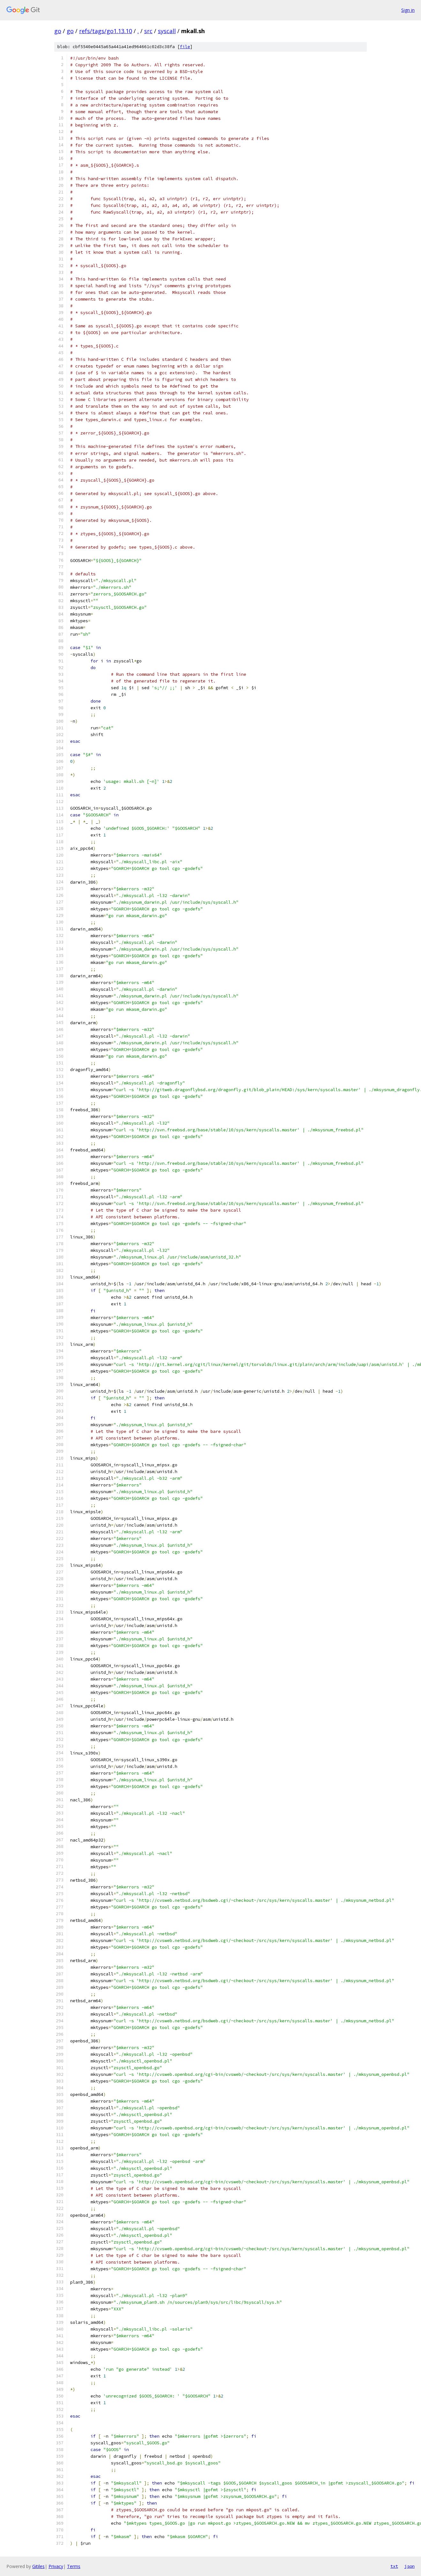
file (185, 46)
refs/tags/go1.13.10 (105, 31)
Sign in (408, 10)
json (409, 2566)
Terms (73, 2566)
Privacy (55, 2566)
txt (394, 2566)
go (57, 31)
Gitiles (38, 2566)
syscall (167, 31)
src (148, 31)
